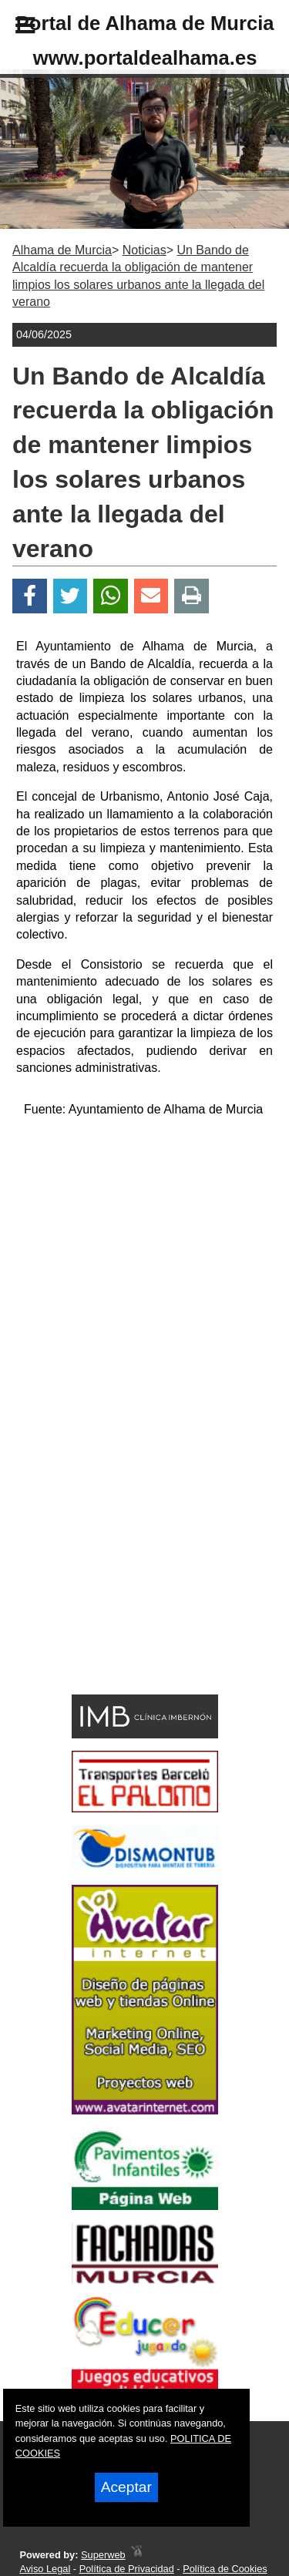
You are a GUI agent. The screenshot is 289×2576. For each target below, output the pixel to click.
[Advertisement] (122, 1578)
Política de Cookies (225, 2568)
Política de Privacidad (126, 2568)
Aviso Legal (44, 2568)
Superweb (103, 2555)
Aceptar (126, 2487)
